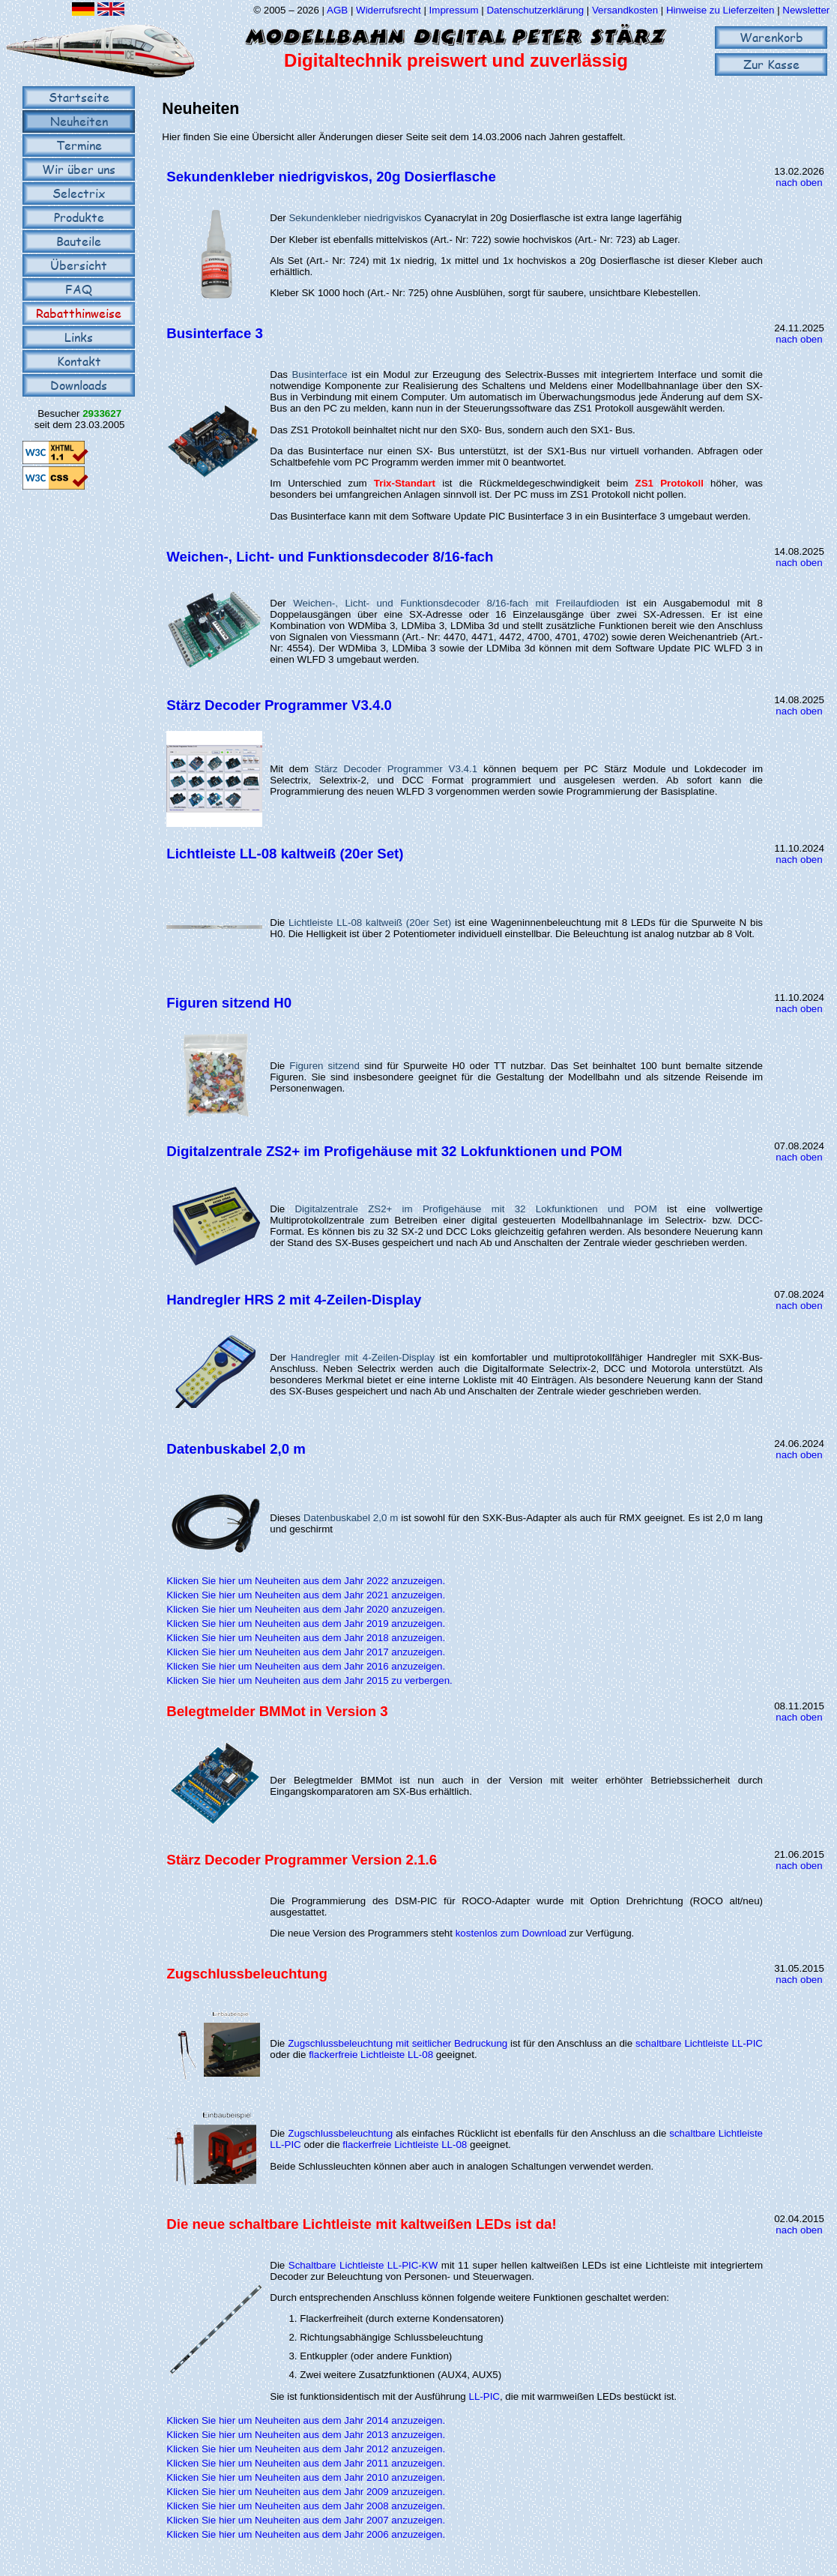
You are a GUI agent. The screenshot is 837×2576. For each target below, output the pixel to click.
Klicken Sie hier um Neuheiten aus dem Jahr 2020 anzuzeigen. (305, 1609)
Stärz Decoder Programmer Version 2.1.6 (301, 1860)
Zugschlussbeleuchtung (246, 1973)
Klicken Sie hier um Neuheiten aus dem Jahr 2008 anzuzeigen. (305, 2506)
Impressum (454, 10)
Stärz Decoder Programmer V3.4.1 (396, 768)
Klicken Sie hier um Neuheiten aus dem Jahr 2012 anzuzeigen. (305, 2449)
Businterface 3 (214, 333)
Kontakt (79, 361)
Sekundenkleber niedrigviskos (354, 217)
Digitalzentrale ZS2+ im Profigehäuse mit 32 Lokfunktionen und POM (394, 1151)
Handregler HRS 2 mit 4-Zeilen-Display (293, 1299)
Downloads (78, 385)
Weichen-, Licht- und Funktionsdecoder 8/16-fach (329, 557)
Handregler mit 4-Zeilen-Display (363, 1357)
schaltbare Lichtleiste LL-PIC (699, 2043)
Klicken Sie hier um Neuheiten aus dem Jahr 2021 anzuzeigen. (305, 1595)
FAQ (78, 289)
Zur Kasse (771, 64)
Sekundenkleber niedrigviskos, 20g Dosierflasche (331, 176)
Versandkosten (626, 10)
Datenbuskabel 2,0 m (236, 1449)
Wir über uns (78, 169)
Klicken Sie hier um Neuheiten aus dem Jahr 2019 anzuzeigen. (305, 1623)
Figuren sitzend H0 (228, 1003)
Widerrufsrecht (388, 10)
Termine (79, 145)
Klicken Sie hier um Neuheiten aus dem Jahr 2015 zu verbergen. (309, 1680)
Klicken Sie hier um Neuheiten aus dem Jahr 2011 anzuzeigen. (305, 2463)
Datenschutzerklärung (535, 10)
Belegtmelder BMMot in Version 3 (276, 1711)
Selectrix (78, 193)
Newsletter (806, 10)
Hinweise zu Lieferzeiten (720, 10)
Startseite (79, 97)
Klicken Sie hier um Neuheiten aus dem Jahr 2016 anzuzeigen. (305, 1666)
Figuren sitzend (324, 1065)
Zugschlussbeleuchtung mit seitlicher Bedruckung (397, 2043)
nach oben (799, 182)
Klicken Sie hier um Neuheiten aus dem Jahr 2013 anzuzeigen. (305, 2434)
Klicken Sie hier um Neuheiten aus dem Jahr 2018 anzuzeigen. (305, 1637)
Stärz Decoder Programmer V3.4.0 (279, 705)
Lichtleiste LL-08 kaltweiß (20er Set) (284, 853)
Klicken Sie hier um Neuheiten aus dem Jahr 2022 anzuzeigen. (305, 1580)
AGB (337, 10)
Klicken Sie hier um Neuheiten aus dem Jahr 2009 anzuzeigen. (305, 2491)
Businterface (319, 374)
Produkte (79, 217)
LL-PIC (483, 2396)
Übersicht (78, 265)
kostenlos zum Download (511, 1933)
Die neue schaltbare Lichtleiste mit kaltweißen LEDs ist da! (361, 2224)
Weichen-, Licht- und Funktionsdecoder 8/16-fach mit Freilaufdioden (456, 603)
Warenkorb (771, 37)
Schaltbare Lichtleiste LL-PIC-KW (363, 2265)
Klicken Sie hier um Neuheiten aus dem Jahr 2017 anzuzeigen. (305, 1652)
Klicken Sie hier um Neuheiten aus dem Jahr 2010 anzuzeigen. (305, 2477)
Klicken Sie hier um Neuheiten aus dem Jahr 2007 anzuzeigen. (305, 2520)
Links (78, 337)
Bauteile (78, 241)
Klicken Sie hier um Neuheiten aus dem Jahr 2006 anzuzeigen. (305, 2534)
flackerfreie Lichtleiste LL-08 (371, 2054)
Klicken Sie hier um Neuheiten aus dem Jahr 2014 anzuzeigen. (305, 2420)
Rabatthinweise (78, 313)
